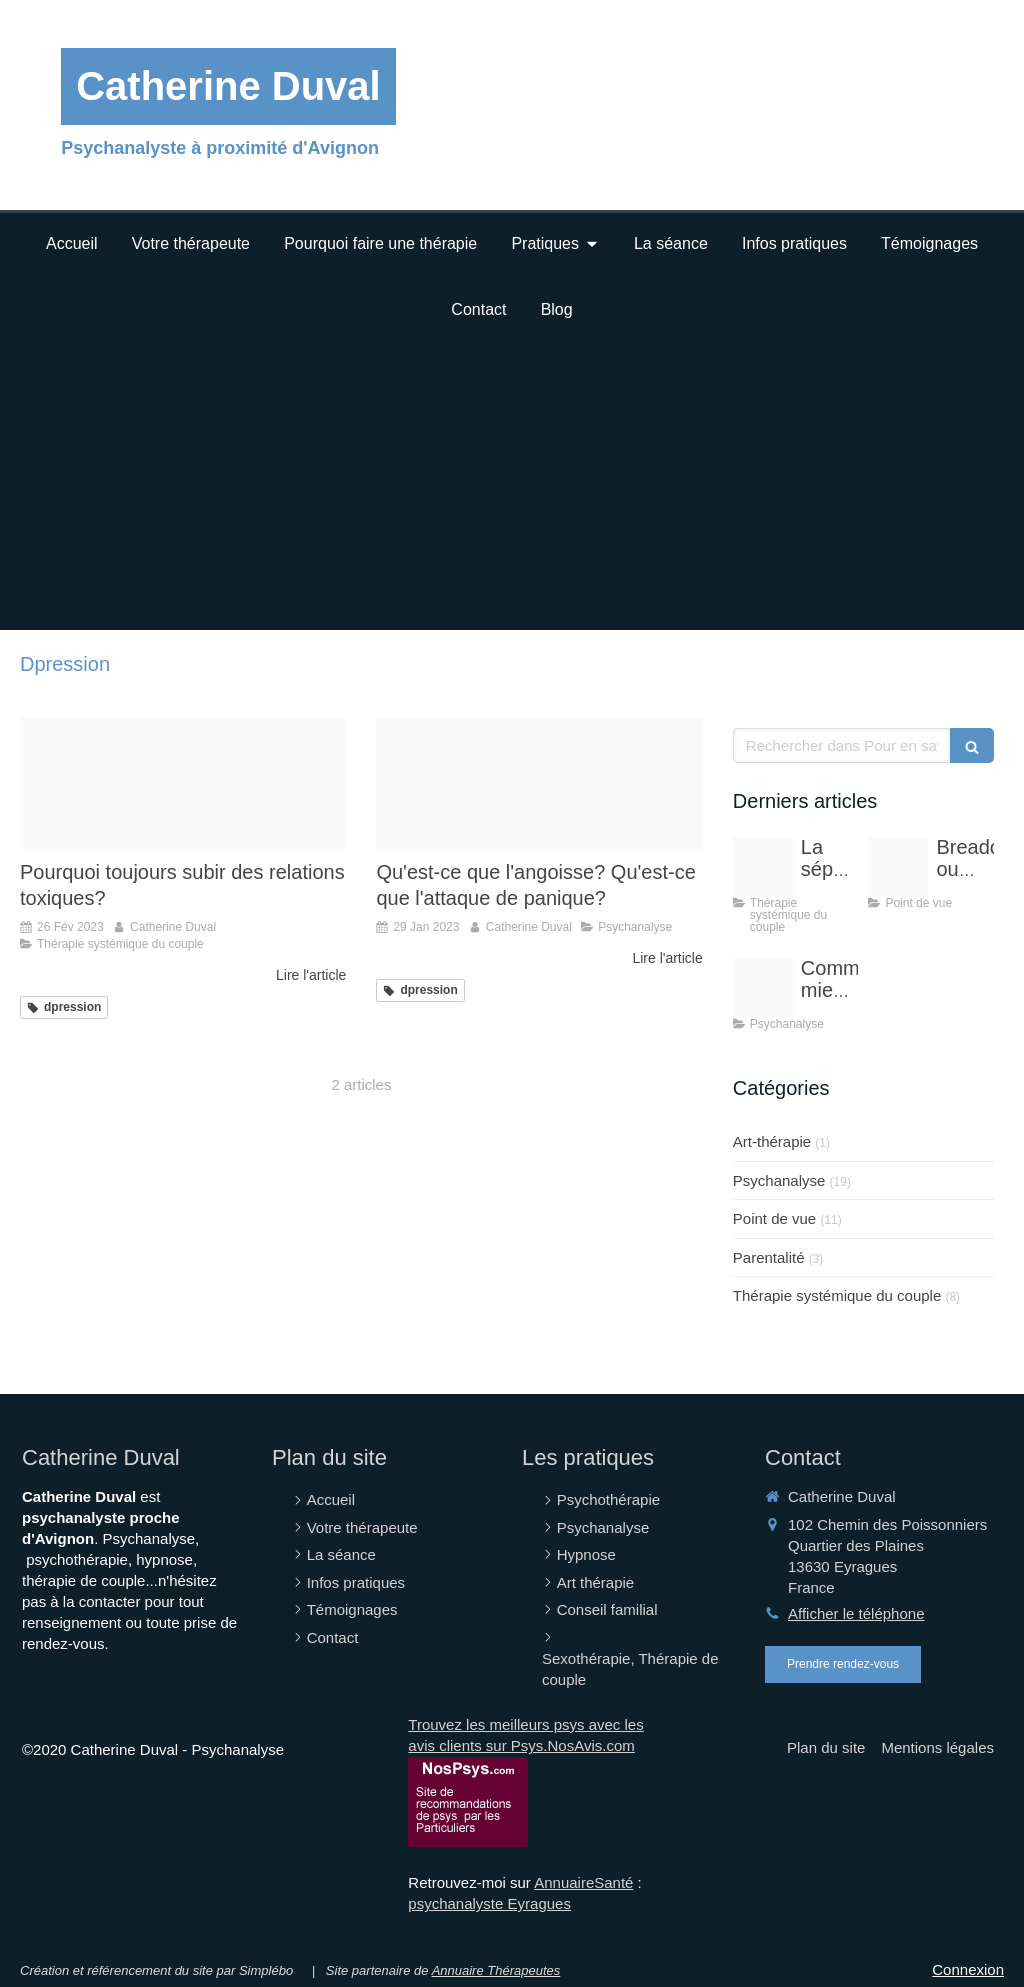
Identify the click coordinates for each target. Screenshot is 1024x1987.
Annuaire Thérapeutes (496, 1970)
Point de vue (774, 1218)
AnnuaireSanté (583, 1882)
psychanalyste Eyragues (489, 1903)
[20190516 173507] (763, 988)
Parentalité (769, 1257)
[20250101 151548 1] (898, 867)
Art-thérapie (772, 1141)
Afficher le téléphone (856, 1613)
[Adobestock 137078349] (763, 867)
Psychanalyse (779, 1180)
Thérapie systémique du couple (837, 1295)
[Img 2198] (539, 783)
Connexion (968, 1969)
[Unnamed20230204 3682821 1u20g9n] (183, 783)
